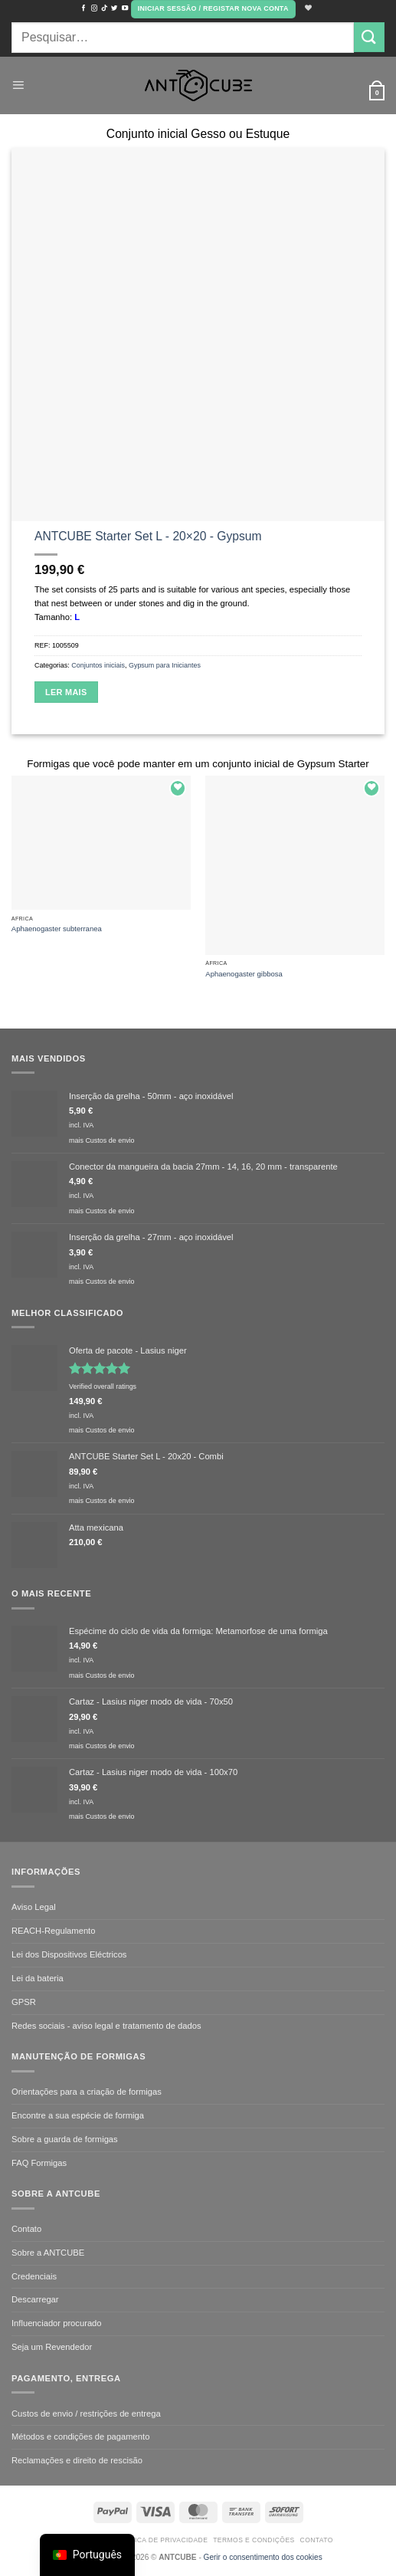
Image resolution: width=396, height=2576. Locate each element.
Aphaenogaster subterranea (56, 928)
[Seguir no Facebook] (83, 8)
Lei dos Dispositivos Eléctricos (68, 1954)
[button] (213, 9)
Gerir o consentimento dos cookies (263, 2557)
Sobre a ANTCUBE (47, 2252)
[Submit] (369, 37)
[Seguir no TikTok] (104, 8)
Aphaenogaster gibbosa (244, 974)
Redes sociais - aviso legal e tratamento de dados (106, 2025)
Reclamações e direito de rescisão (76, 2460)
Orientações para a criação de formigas (86, 2091)
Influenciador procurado (56, 2323)
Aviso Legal (33, 1906)
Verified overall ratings (102, 1386)
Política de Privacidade (161, 2540)
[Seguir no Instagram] (94, 8)
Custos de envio (109, 1140)
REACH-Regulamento (53, 1930)
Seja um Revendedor (51, 2346)
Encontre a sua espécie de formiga (77, 2115)
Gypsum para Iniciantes (165, 665)
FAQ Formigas (39, 2162)
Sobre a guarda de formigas (64, 2139)
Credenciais (34, 2276)
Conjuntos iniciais (98, 665)
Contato (26, 2228)
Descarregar (35, 2299)
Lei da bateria (37, 1978)
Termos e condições (254, 2540)
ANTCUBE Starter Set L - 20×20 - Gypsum (148, 536)
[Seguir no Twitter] (114, 8)
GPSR (23, 2002)
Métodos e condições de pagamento (80, 2436)
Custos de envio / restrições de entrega (86, 2413)
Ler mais (66, 692)
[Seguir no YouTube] (125, 8)
